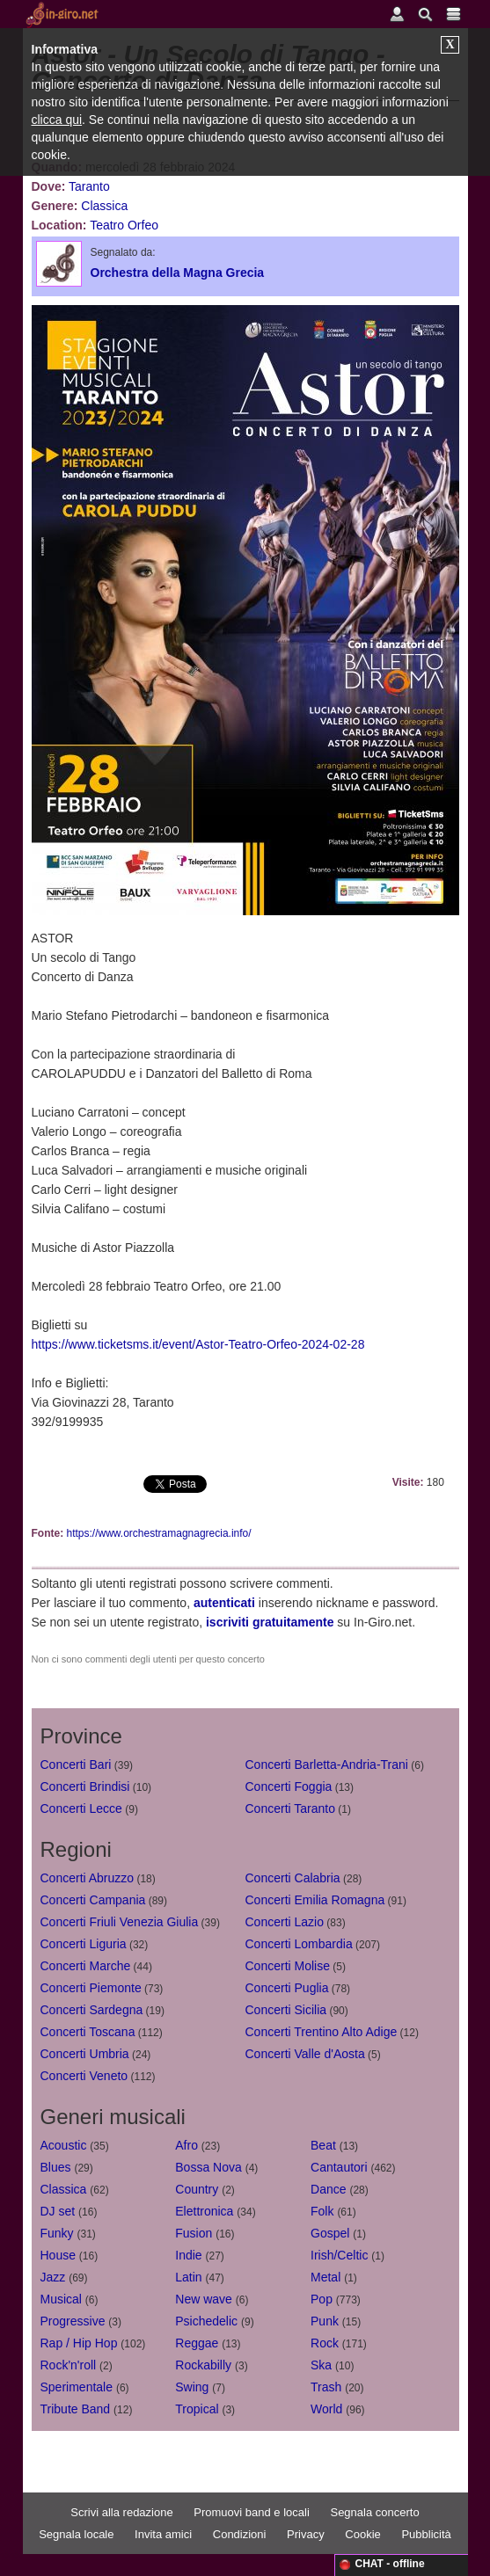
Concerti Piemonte (91, 1988)
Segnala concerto (374, 2512)
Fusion (193, 2233)
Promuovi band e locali (252, 2512)
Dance (328, 2189)
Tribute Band (75, 2409)
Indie (188, 2255)
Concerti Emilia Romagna (315, 1900)
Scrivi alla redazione (121, 2512)
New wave (203, 2299)
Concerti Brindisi (85, 1786)
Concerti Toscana (87, 2032)
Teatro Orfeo (124, 225)
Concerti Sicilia (286, 2010)
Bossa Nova (208, 2167)
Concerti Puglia (287, 1988)
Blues (55, 2167)
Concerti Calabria (292, 1878)
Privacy (306, 2534)
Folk (322, 2211)
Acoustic (63, 2145)
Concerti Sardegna (91, 2010)
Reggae (196, 2343)
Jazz (53, 2277)
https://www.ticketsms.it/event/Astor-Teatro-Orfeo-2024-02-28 (198, 1344)
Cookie (362, 2534)
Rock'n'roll (68, 2365)
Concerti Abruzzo (87, 1878)
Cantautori (339, 2167)
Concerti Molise (287, 1966)
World (326, 2409)
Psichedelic (206, 2321)
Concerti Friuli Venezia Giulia (119, 1922)
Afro (186, 2145)
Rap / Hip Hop (79, 2343)
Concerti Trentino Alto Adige (321, 2032)
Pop (322, 2299)
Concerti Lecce (81, 1808)
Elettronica (204, 2211)
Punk (325, 2321)
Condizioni (240, 2534)
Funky (57, 2233)
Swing (191, 2387)
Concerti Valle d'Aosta (305, 2054)
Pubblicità (425, 2534)
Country (196, 2189)
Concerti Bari (76, 1764)
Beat (323, 2145)
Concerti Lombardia (299, 1944)
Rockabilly (203, 2365)
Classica (104, 206)
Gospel (330, 2233)
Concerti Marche (85, 1966)
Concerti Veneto (84, 2076)
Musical (61, 2299)
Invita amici (163, 2534)
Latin (188, 2277)
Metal (325, 2277)
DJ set (58, 2211)
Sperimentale (76, 2387)
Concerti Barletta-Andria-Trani (326, 1764)
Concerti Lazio (285, 1922)
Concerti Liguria (83, 1944)
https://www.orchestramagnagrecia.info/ (159, 1533)
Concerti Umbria (84, 2054)
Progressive (73, 2321)
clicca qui (57, 120)
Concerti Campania (93, 1900)
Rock (325, 2343)
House (58, 2255)
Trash (326, 2387)
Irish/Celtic (339, 2255)
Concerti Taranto (290, 1808)
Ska (321, 2365)
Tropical (196, 2409)
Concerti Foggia (289, 1786)
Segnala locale (76, 2534)
